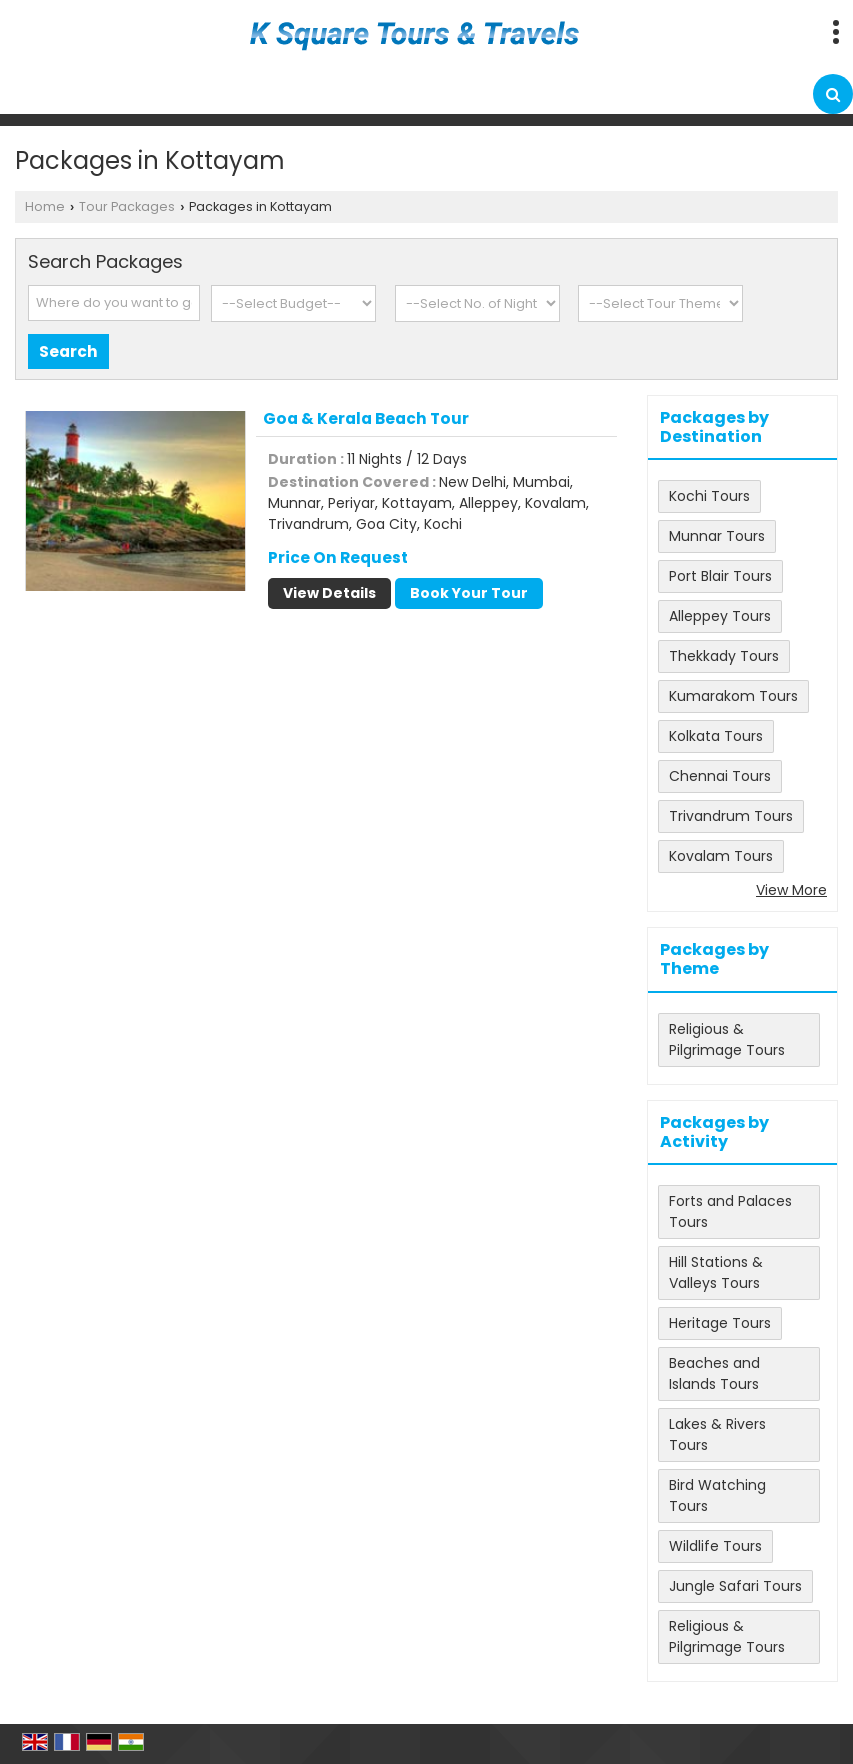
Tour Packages (127, 206)
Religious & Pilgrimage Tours (727, 1039)
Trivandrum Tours (731, 816)
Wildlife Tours (715, 1546)
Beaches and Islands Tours (714, 1373)
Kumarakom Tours (733, 696)
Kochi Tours (709, 496)
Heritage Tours (720, 1323)
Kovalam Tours (721, 856)
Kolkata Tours (716, 736)
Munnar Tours (717, 536)
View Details (329, 593)
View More (791, 890)
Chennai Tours (720, 776)
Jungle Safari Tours (735, 1586)
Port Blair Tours (720, 576)
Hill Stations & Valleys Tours (716, 1272)
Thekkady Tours (724, 656)
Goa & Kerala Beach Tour (366, 418)
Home (45, 206)
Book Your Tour (469, 593)
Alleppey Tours (720, 616)
